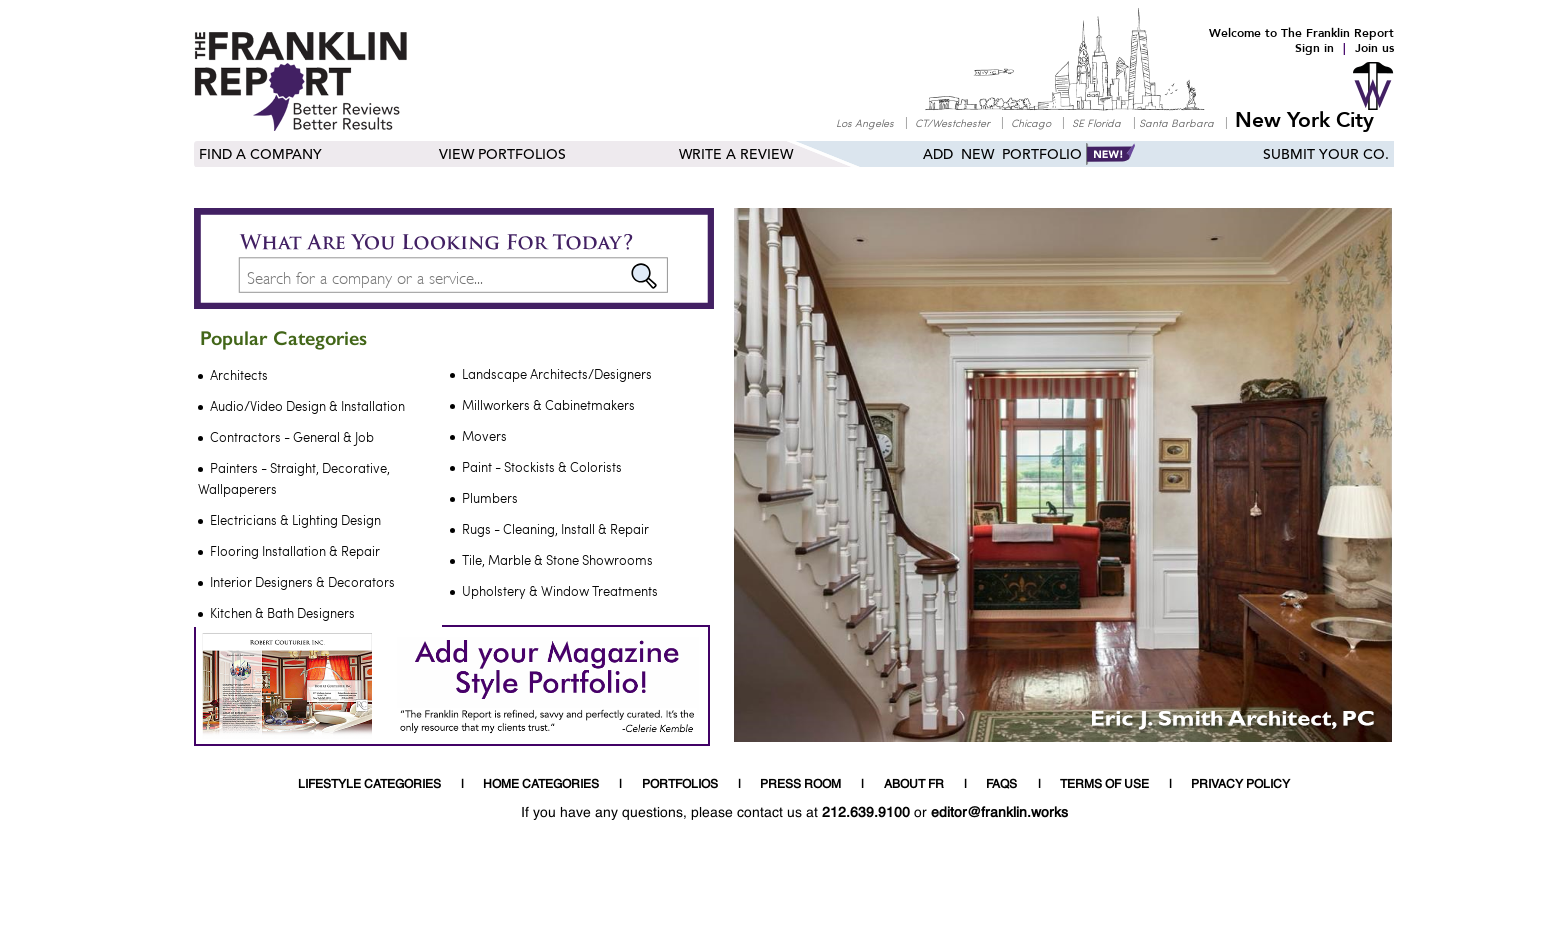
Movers (484, 436)
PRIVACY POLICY (1240, 785)
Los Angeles (865, 122)
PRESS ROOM (800, 785)
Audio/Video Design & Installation (307, 406)
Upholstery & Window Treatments (560, 591)
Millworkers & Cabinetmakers (548, 405)
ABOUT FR (914, 785)
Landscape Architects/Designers (557, 374)
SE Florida (1096, 122)
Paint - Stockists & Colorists (542, 467)
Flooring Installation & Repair (295, 551)
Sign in (1314, 48)
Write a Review (736, 155)
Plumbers (490, 498)
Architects (239, 375)
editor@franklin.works (999, 813)
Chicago (1031, 122)
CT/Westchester (952, 122)
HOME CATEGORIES (541, 785)
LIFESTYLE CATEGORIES (369, 785)
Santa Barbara (1176, 122)
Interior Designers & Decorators (302, 582)
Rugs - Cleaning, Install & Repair (555, 529)
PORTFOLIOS (680, 785)
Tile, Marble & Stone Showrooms (557, 560)
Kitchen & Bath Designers (282, 613)
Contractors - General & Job (292, 437)
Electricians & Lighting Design (295, 520)
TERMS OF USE (1104, 785)
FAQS (1001, 785)
